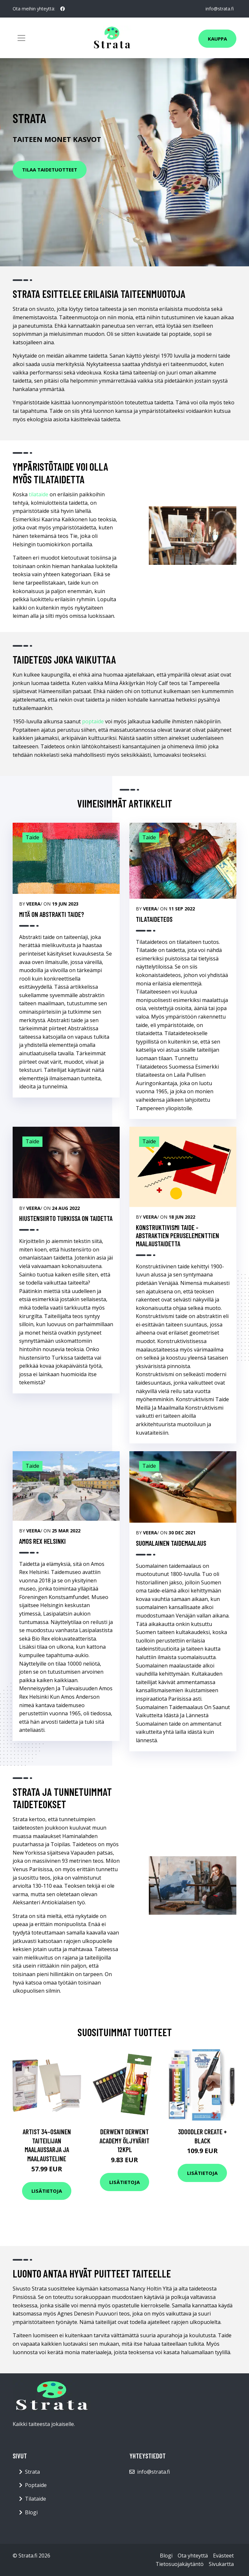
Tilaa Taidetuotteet (49, 169)
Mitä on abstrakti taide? (51, 914)
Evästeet (223, 2555)
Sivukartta (221, 2564)
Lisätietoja (46, 2191)
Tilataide (35, 2498)
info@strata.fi (220, 9)
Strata (32, 2471)
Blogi (31, 2512)
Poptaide (36, 2485)
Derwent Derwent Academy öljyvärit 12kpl (124, 2140)
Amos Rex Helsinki (42, 1541)
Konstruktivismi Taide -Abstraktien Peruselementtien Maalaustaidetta (177, 1235)
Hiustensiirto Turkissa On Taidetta (66, 1218)
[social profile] (62, 9)
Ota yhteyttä (193, 2555)
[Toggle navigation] (21, 38)
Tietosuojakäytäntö (180, 2564)
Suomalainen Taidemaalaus (171, 1543)
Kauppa (217, 38)
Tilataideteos (154, 919)
